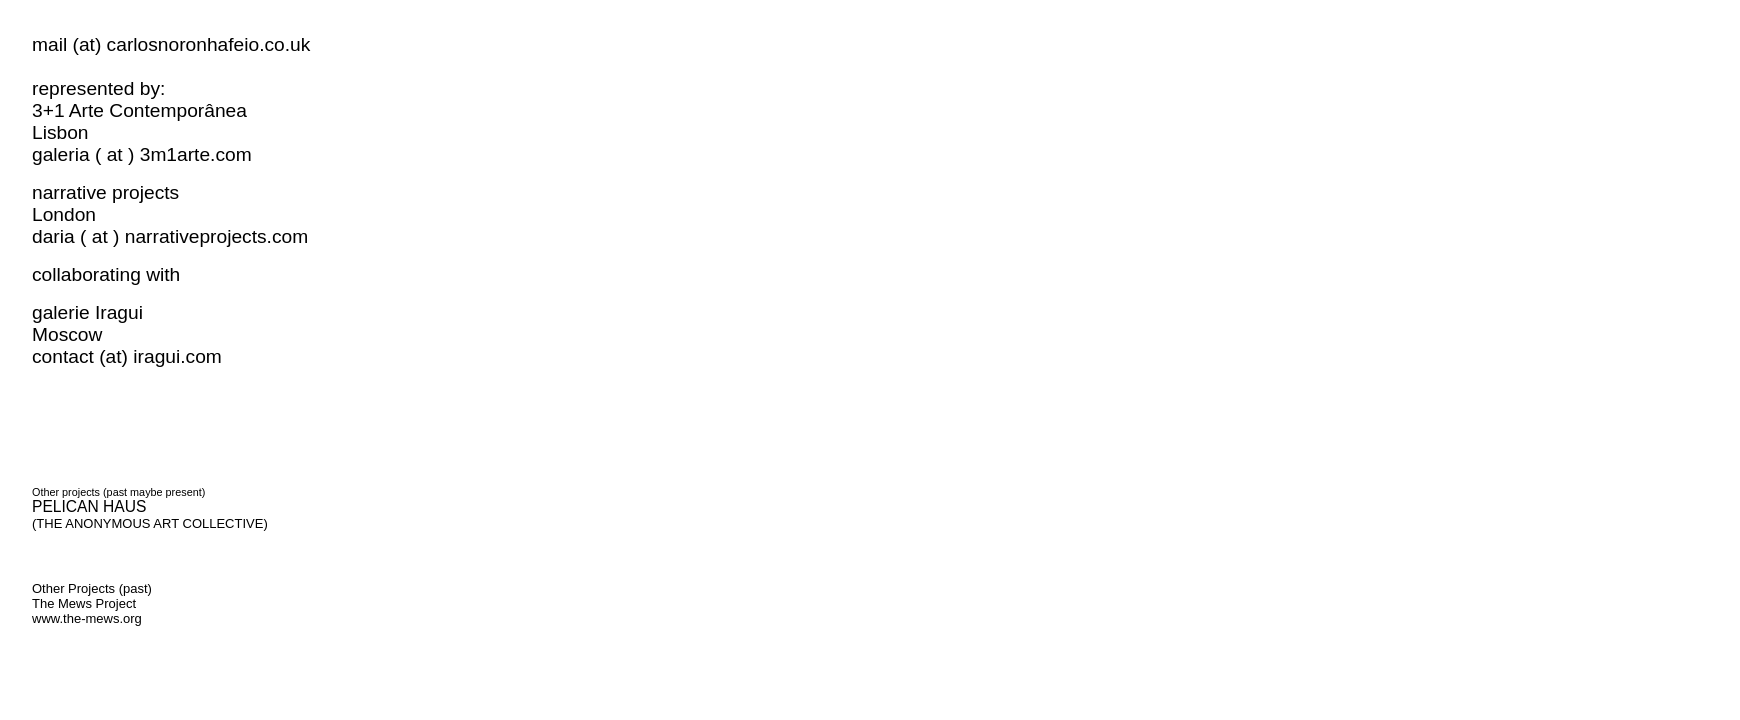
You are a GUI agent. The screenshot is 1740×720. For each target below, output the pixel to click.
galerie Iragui (93, 312)
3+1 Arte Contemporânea (147, 110)
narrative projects (105, 192)
